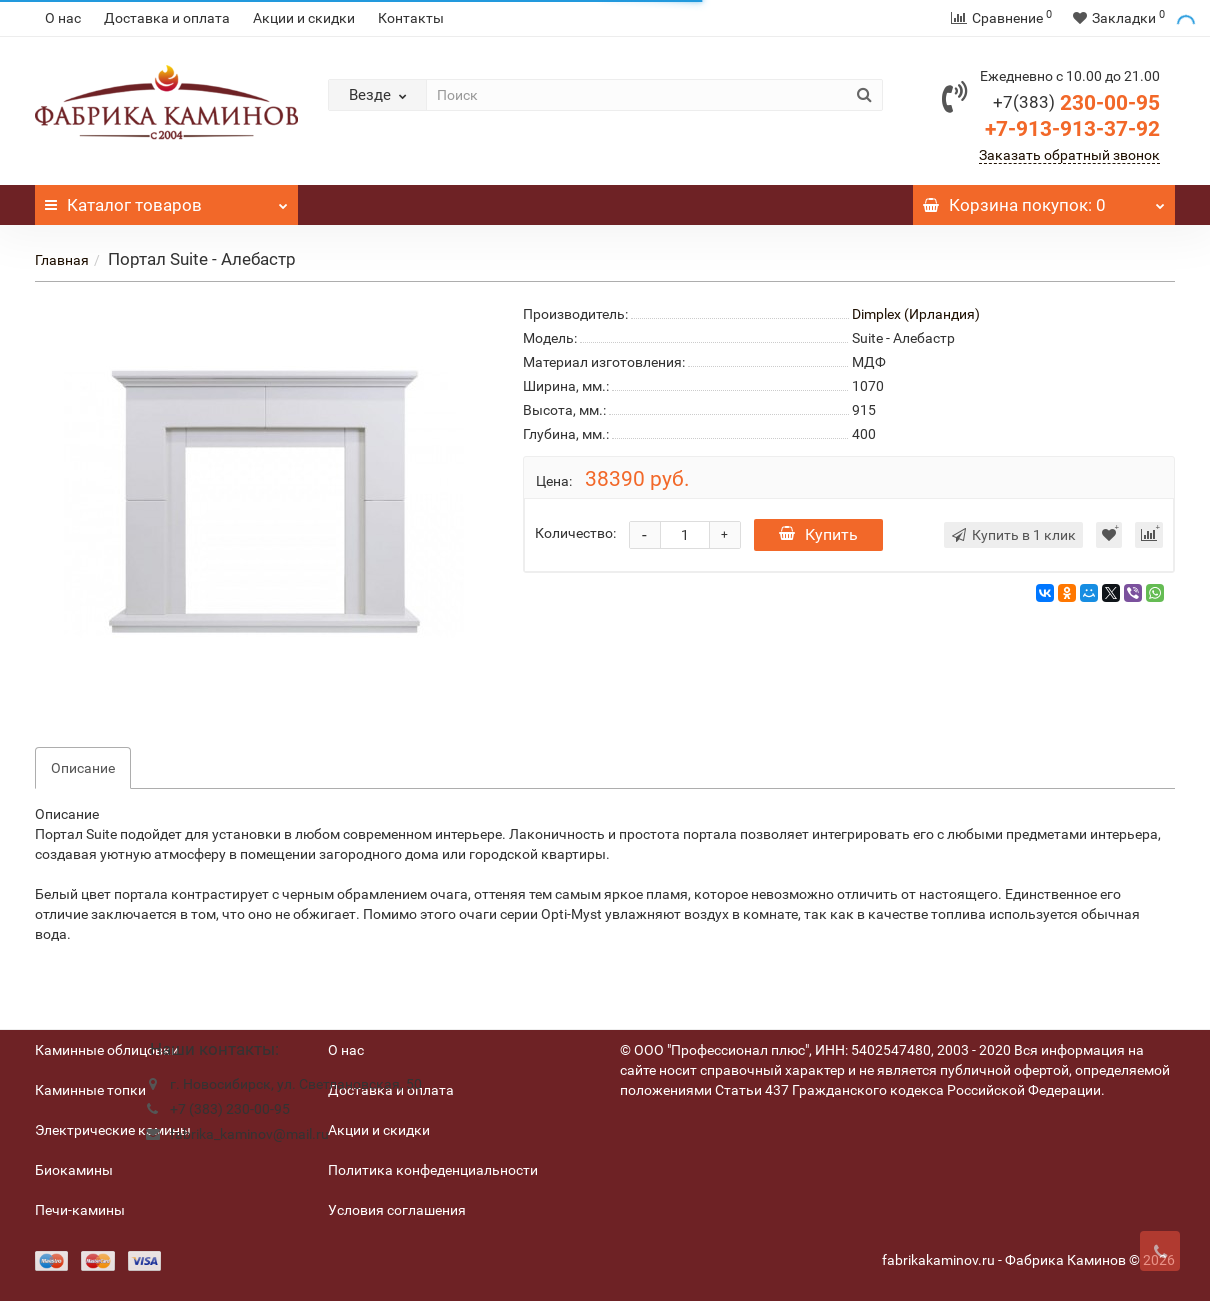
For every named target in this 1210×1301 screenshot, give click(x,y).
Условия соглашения (397, 1210)
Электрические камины (113, 1130)
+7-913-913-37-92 (1072, 129)
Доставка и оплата (167, 18)
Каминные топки (90, 1090)
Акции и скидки (304, 18)
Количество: (575, 533)
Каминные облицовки (107, 1050)
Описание (83, 768)
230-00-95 (1076, 103)
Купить (818, 534)
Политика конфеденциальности (433, 1170)
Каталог (166, 200)
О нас (63, 18)
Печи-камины (80, 1210)
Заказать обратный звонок (1069, 155)
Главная (62, 260)
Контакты (411, 18)
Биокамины (74, 1170)
